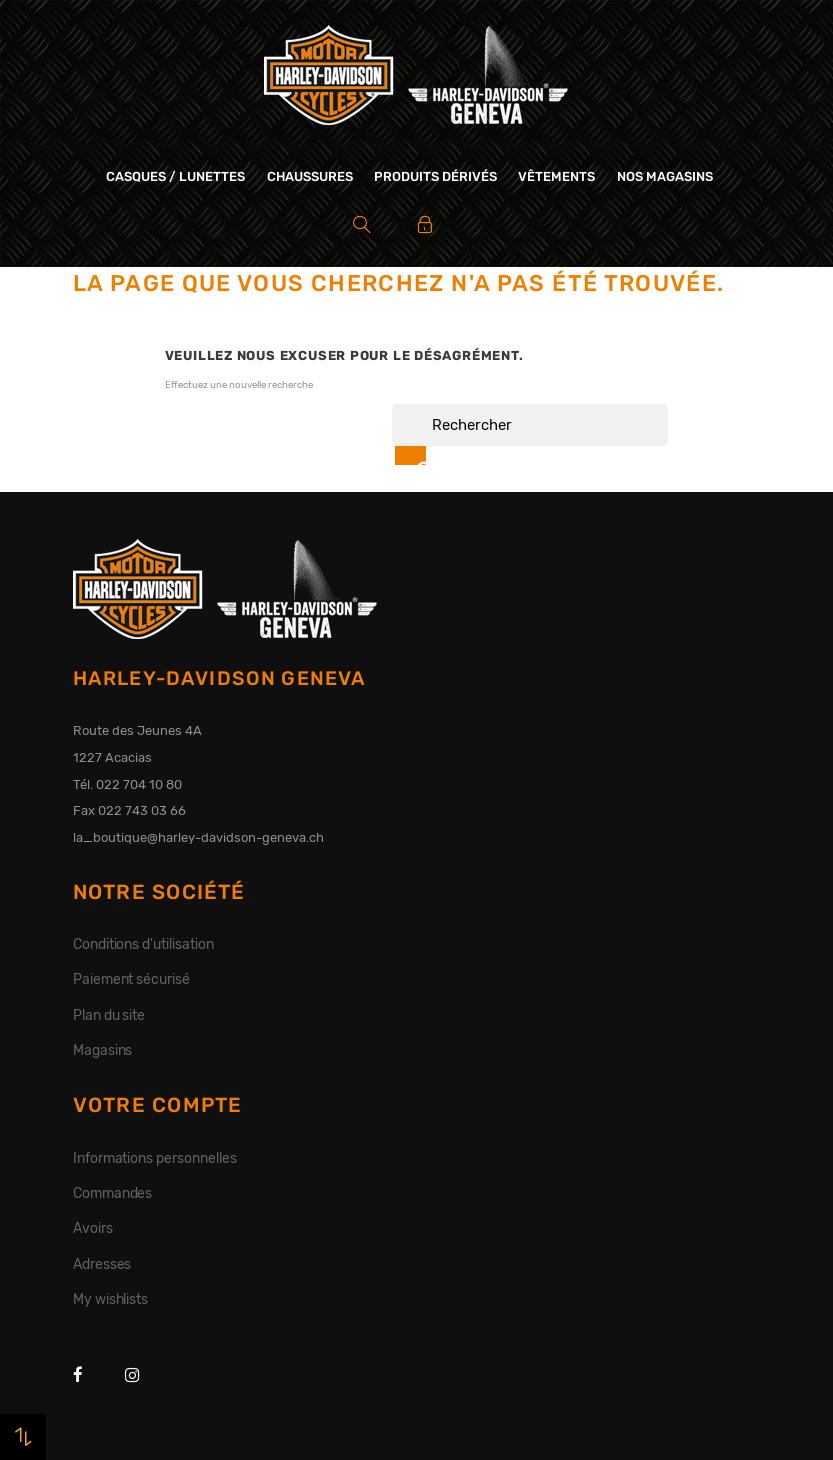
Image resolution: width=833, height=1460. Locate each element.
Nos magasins (665, 176)
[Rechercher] (530, 425)
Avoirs (93, 1228)
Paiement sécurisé (132, 979)
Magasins (103, 1050)
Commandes (113, 1193)
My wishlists (111, 1299)
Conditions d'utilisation (143, 944)
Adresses (102, 1264)
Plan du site (109, 1015)
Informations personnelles (155, 1158)
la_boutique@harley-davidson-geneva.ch (198, 837)
